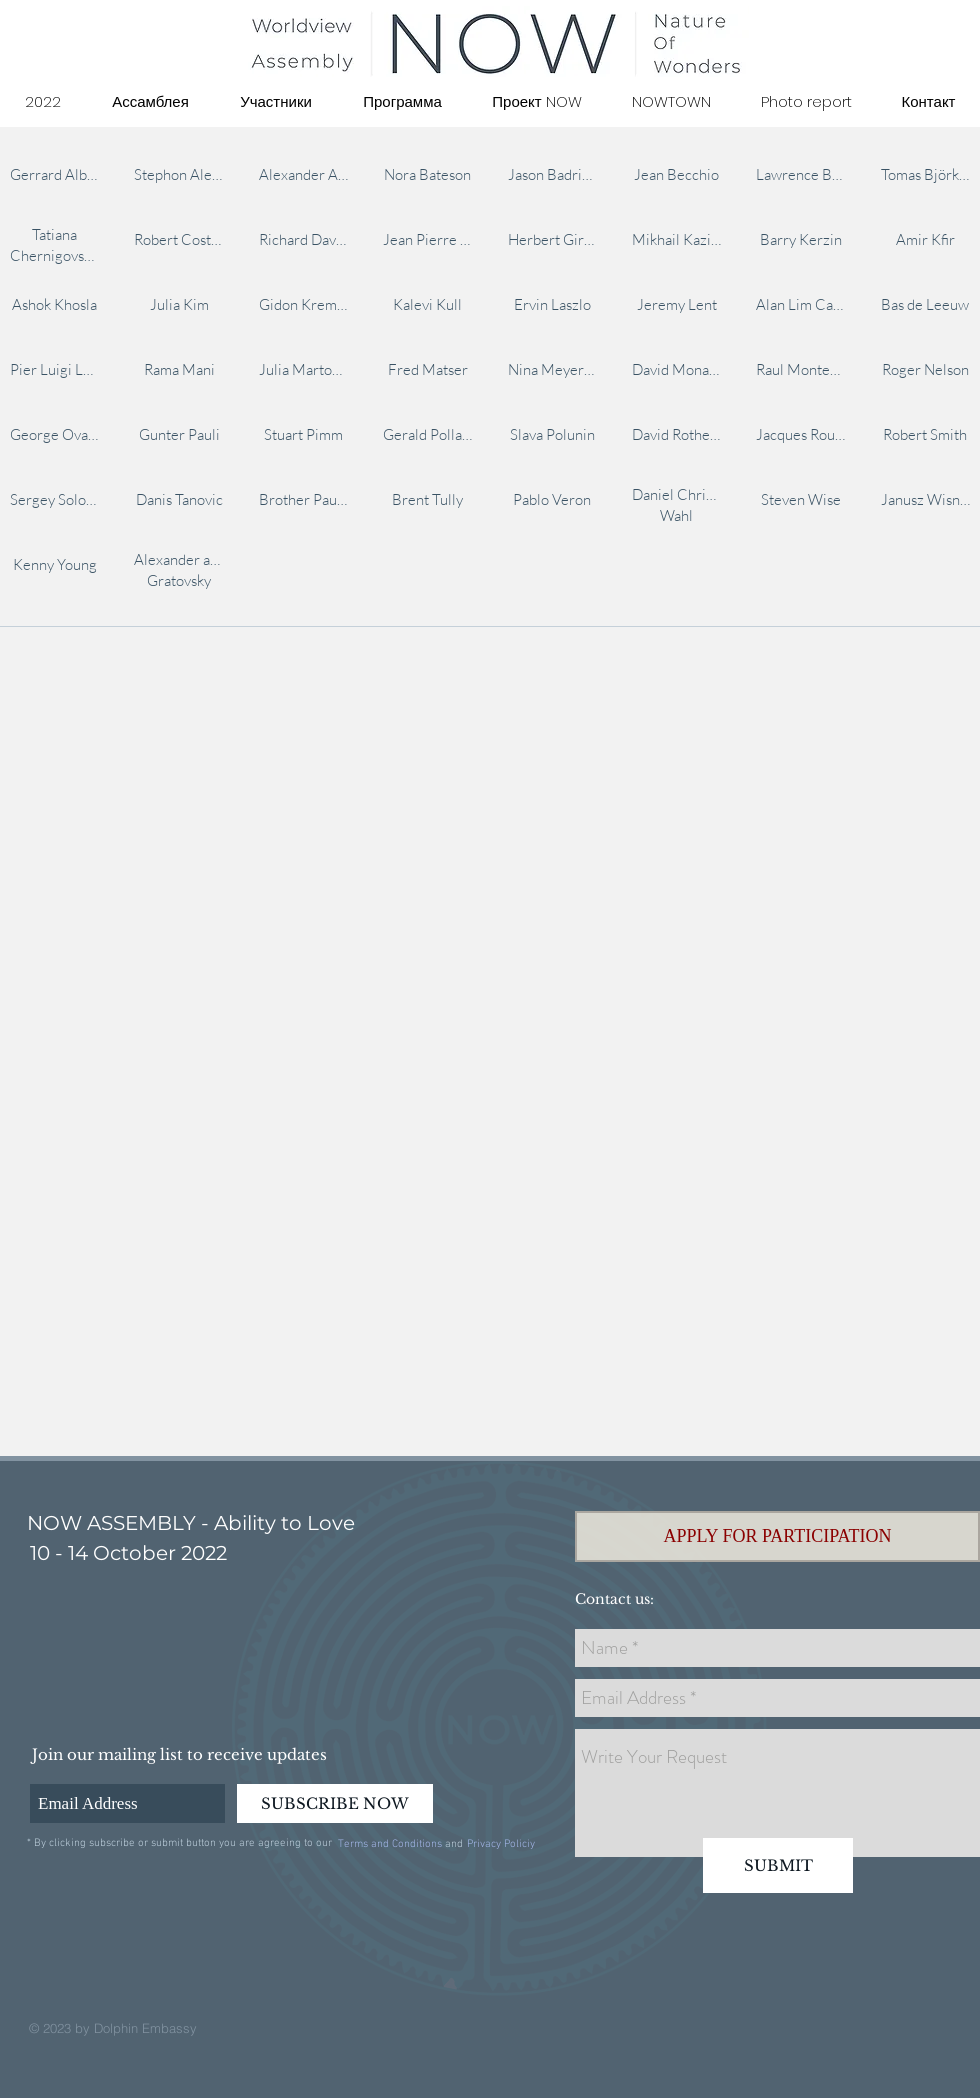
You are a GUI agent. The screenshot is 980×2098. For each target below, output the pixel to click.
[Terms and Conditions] (390, 1845)
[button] (777, 1536)
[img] (54, 174)
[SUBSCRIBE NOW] (335, 1803)
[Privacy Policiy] (500, 1845)
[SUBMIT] (778, 1865)
